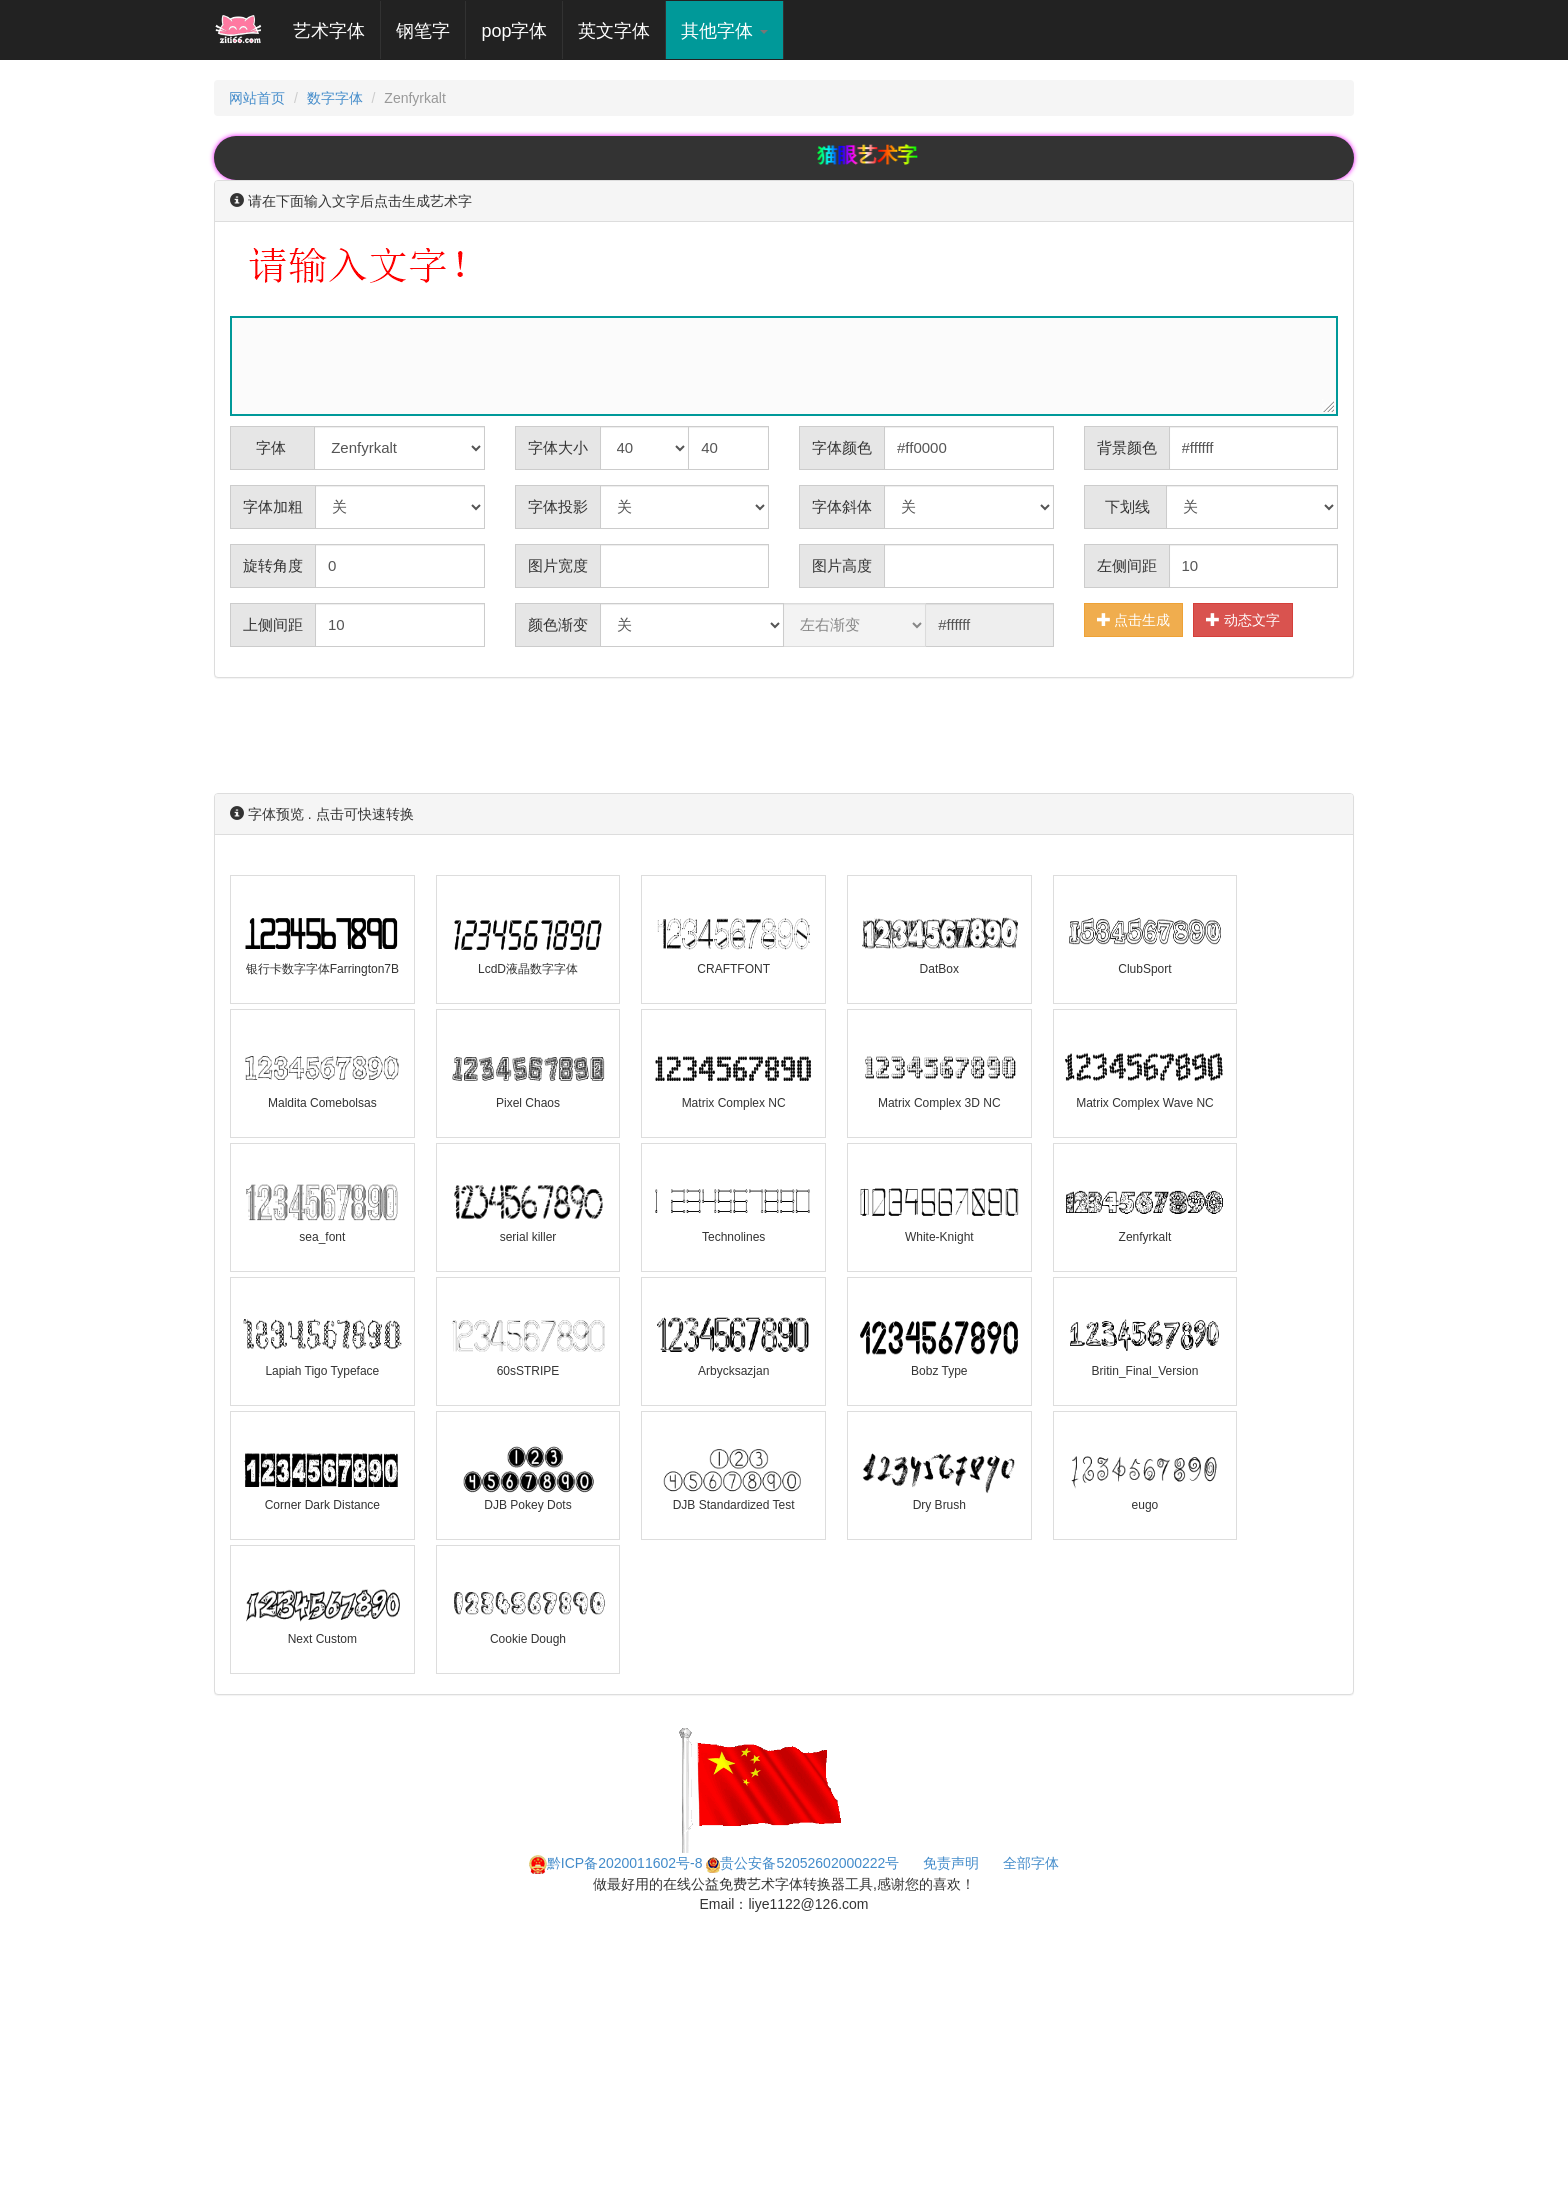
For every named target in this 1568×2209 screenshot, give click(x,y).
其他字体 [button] (724, 31)
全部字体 (1031, 1863)
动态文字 (1243, 619)
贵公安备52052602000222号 (802, 1863)
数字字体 (335, 98)
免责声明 (951, 1863)
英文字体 (614, 31)
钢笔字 (423, 31)
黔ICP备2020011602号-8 (616, 1863)
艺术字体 (336, 30)
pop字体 (514, 31)
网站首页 (257, 98)
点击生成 (1134, 619)
